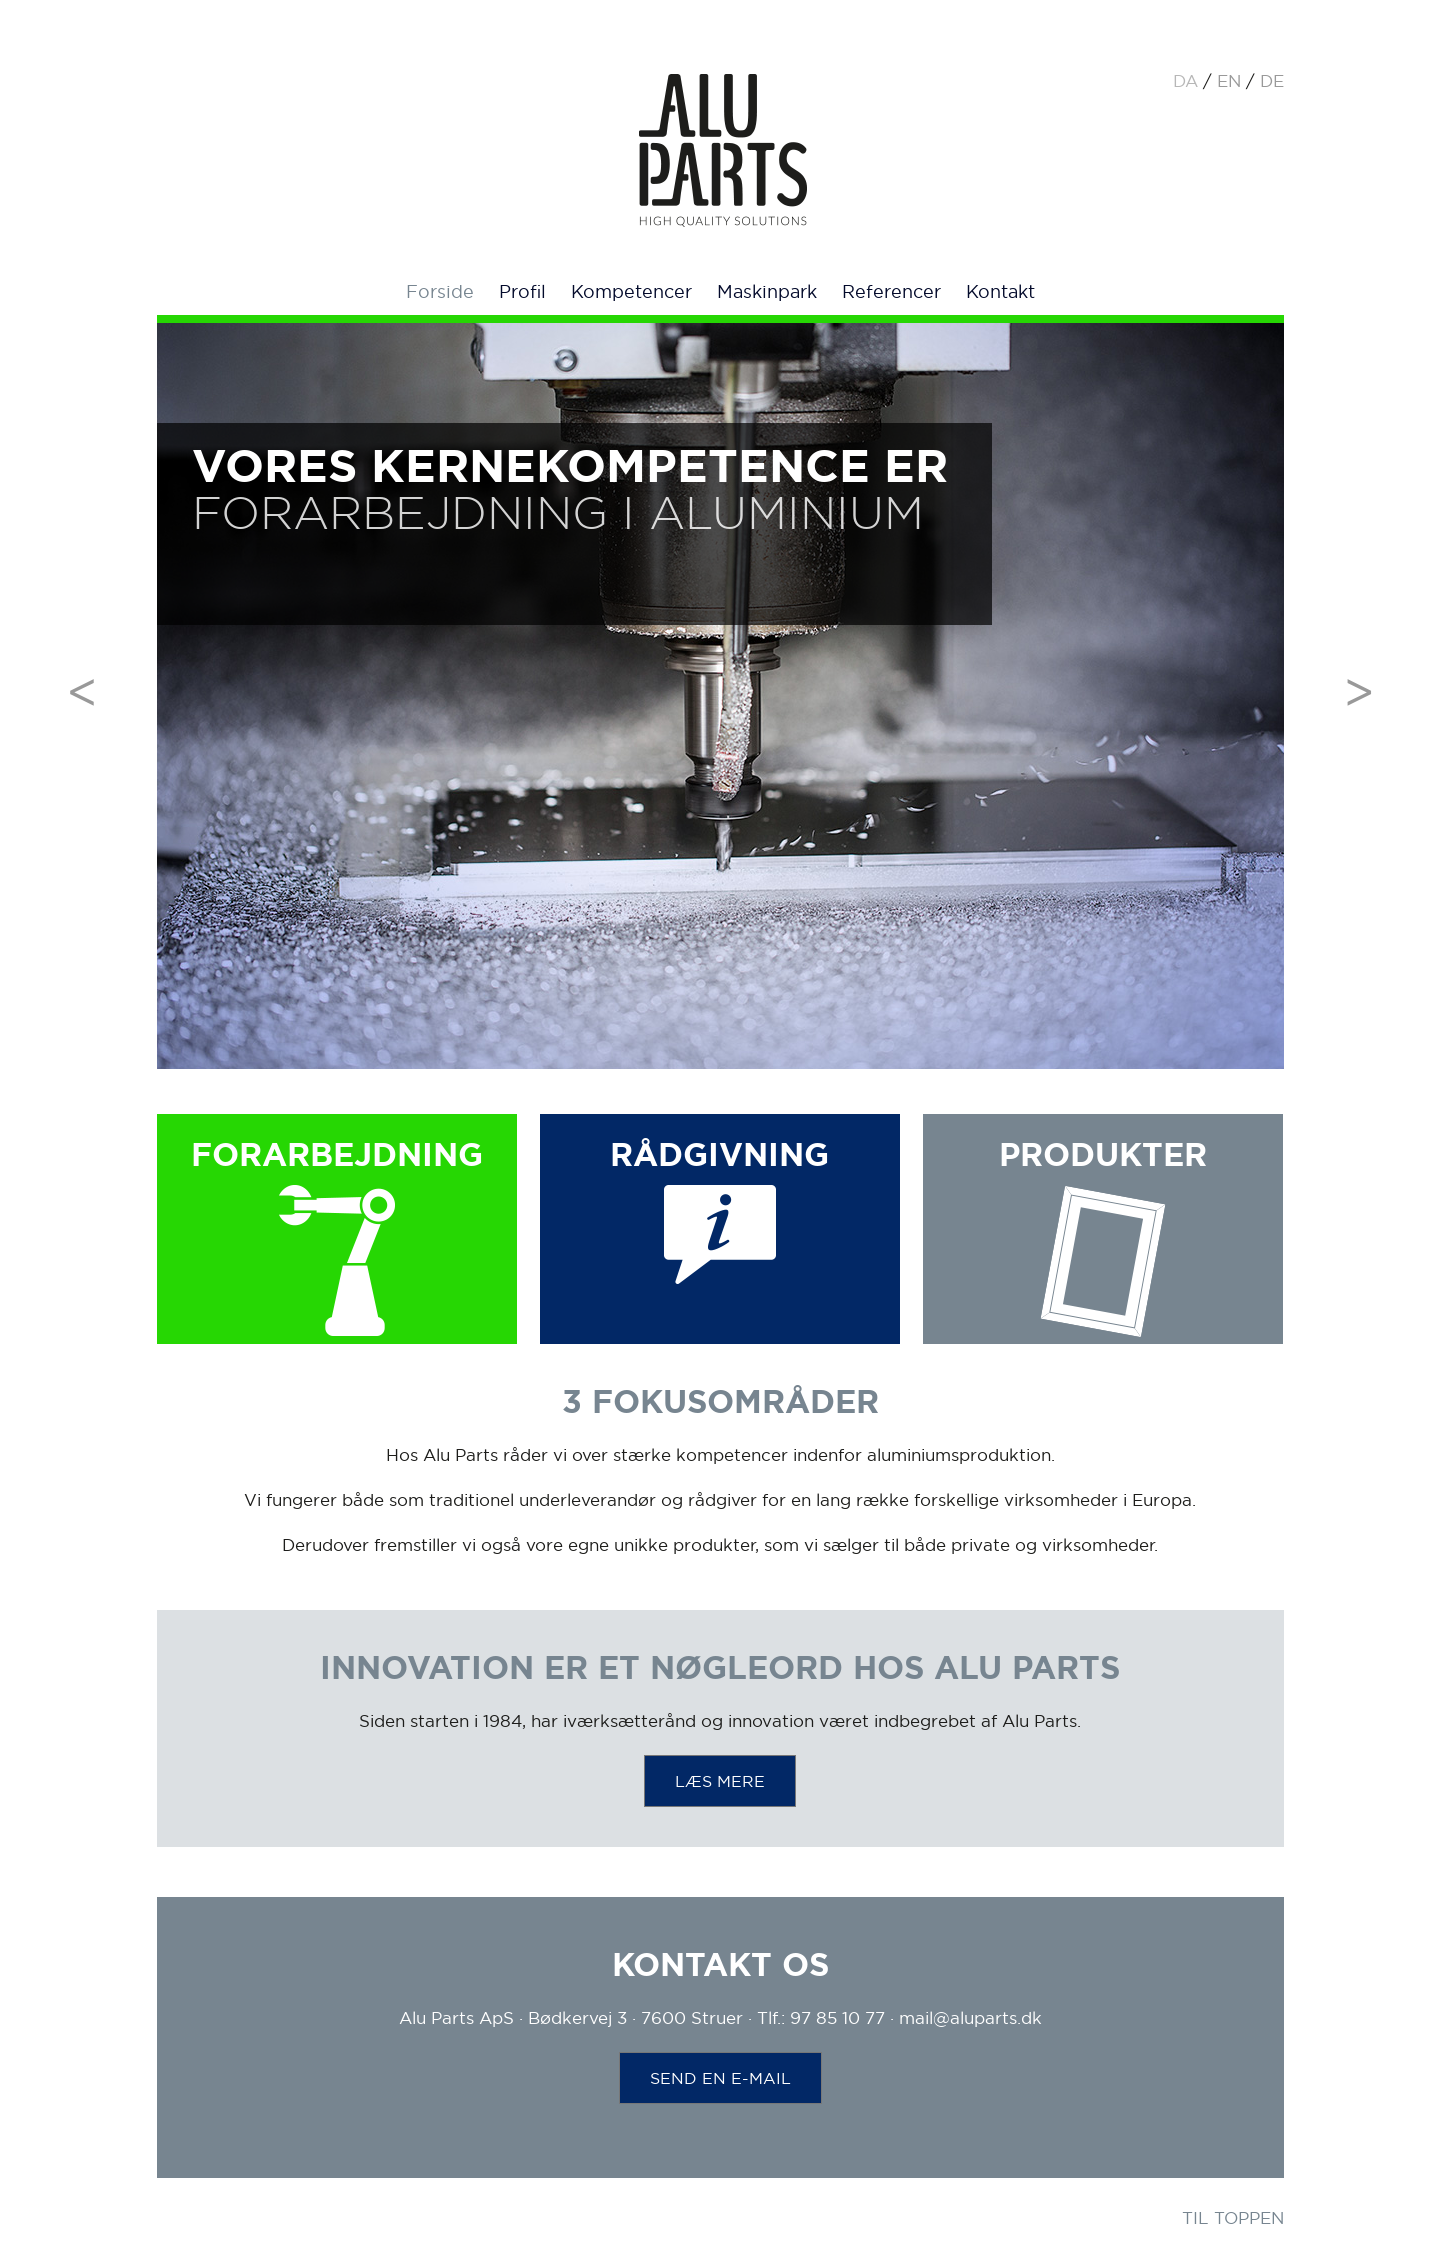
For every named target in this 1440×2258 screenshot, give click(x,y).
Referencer (891, 291)
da (1185, 80)
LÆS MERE (720, 1781)
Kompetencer (631, 291)
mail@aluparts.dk (970, 2017)
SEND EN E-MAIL (720, 2078)
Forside (440, 291)
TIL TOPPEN (1233, 2217)
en (1229, 80)
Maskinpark (767, 291)
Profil (522, 291)
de (1272, 80)
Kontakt (1000, 291)
